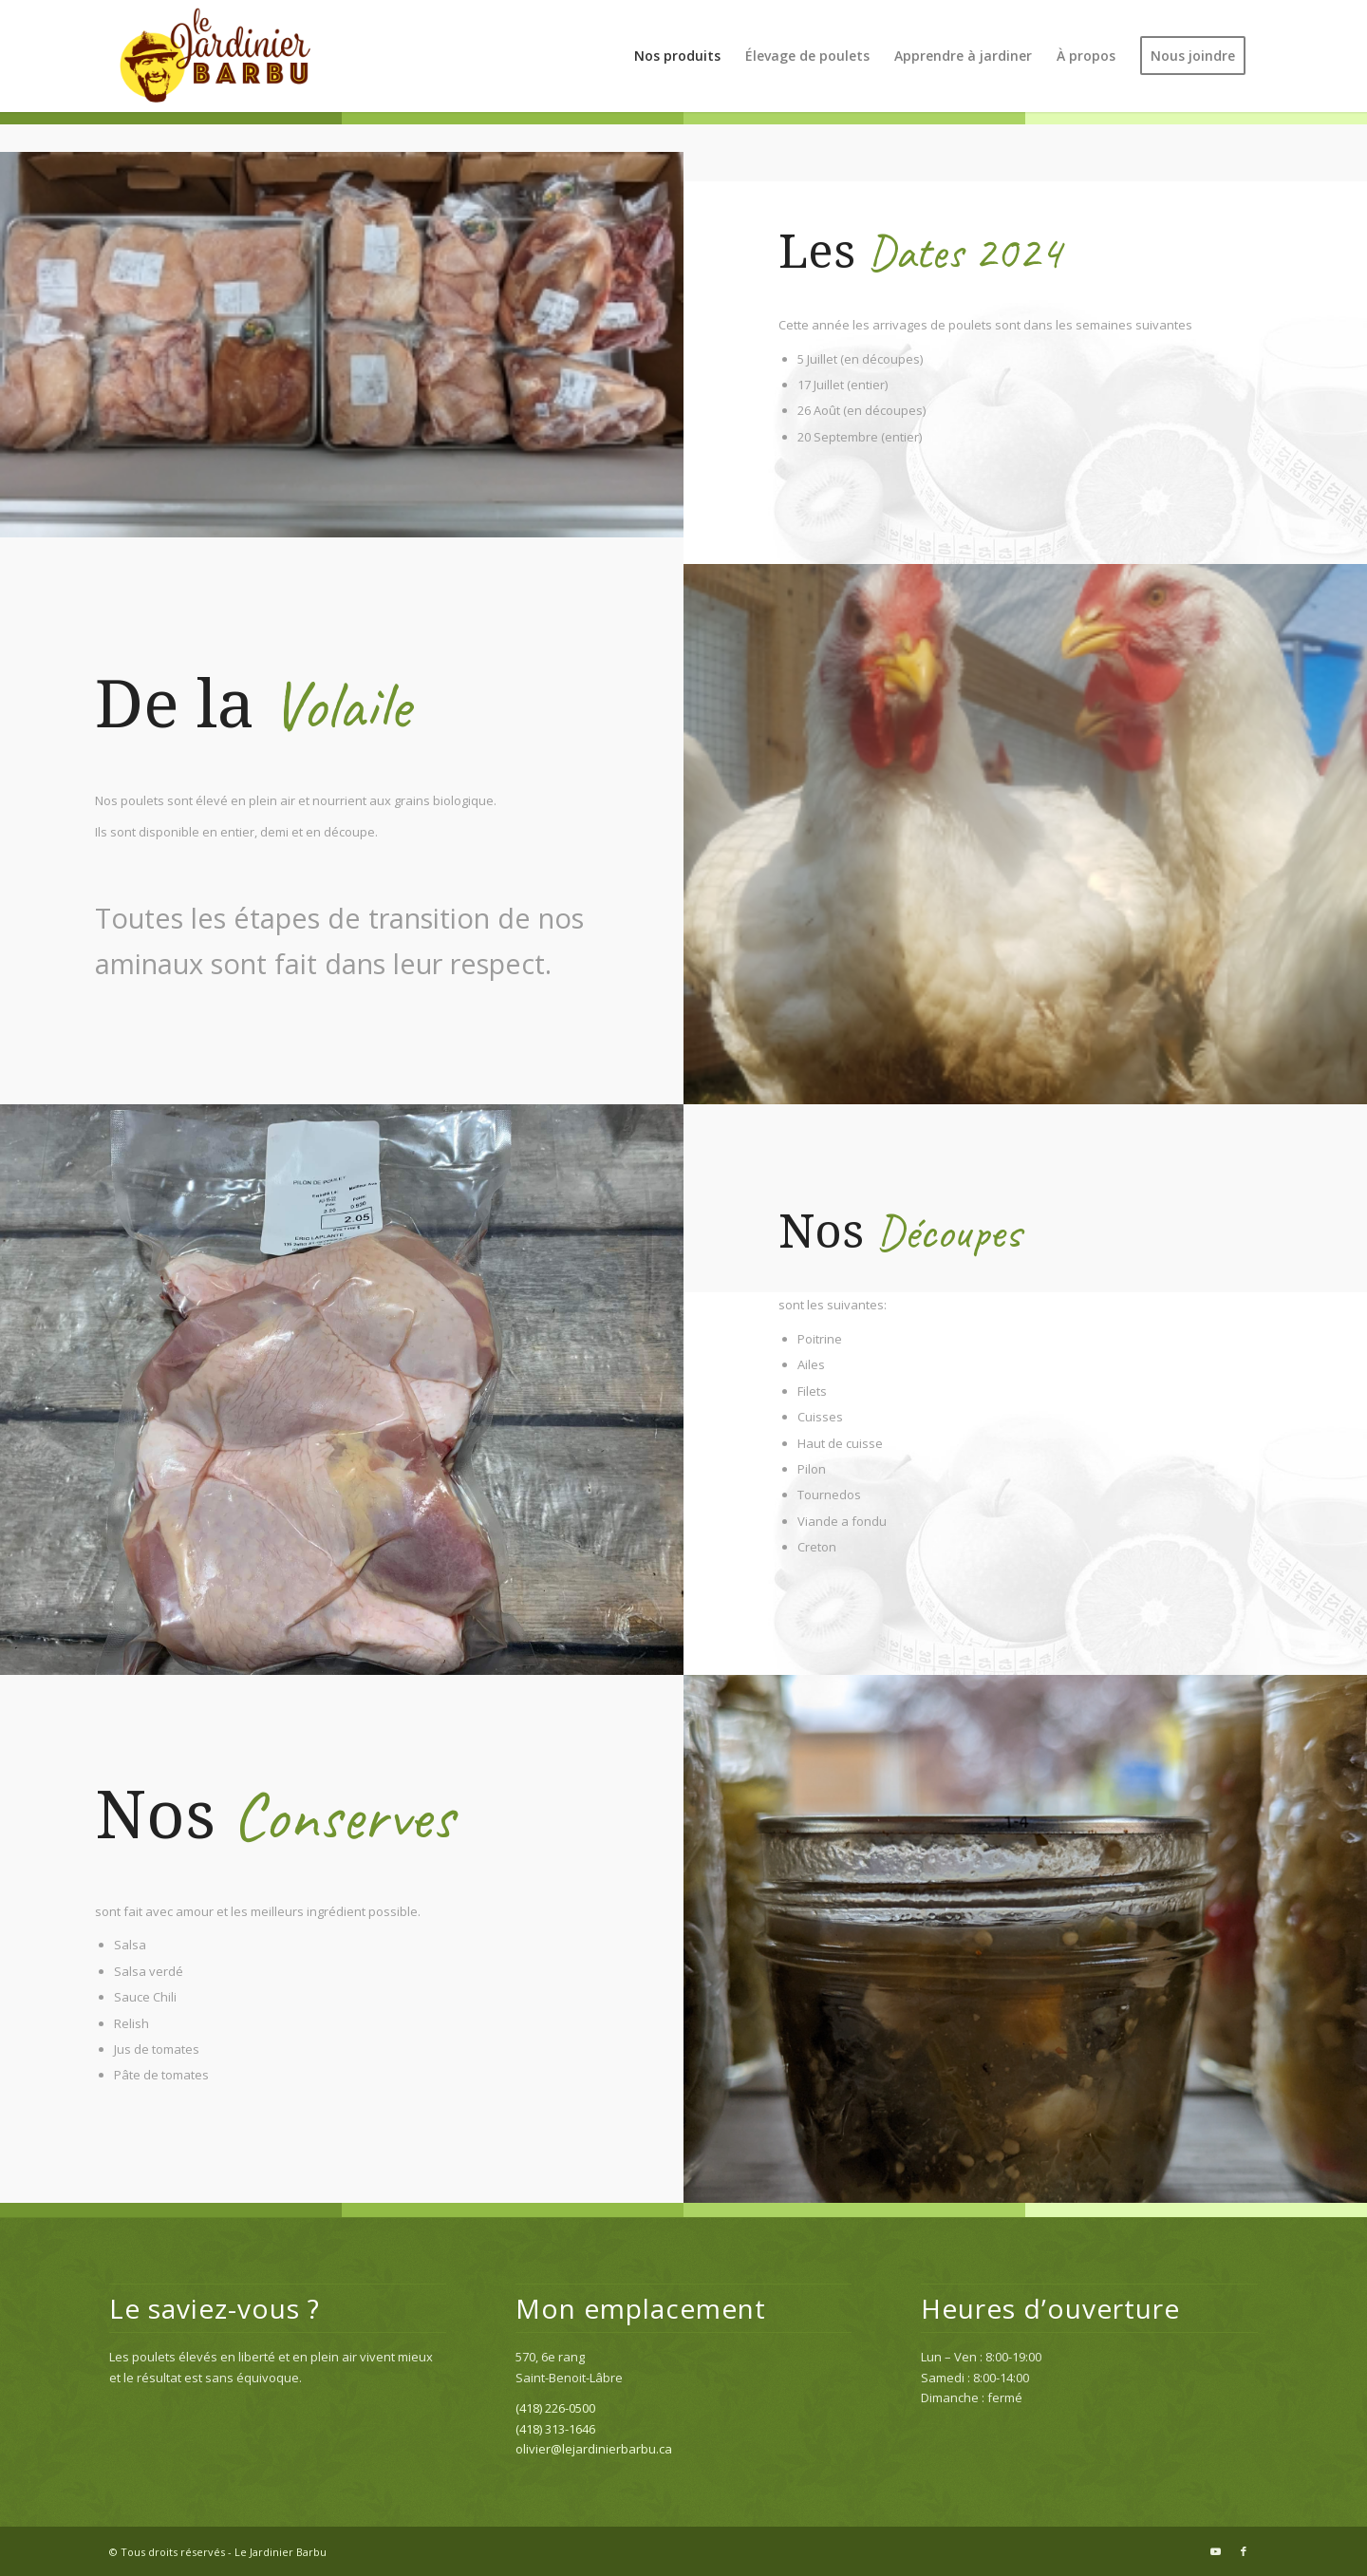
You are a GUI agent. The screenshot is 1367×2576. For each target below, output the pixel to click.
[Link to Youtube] (1215, 2551)
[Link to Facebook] (1243, 2551)
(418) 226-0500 (555, 2407)
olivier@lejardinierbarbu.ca (593, 2448)
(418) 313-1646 (555, 2428)
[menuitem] (677, 56)
